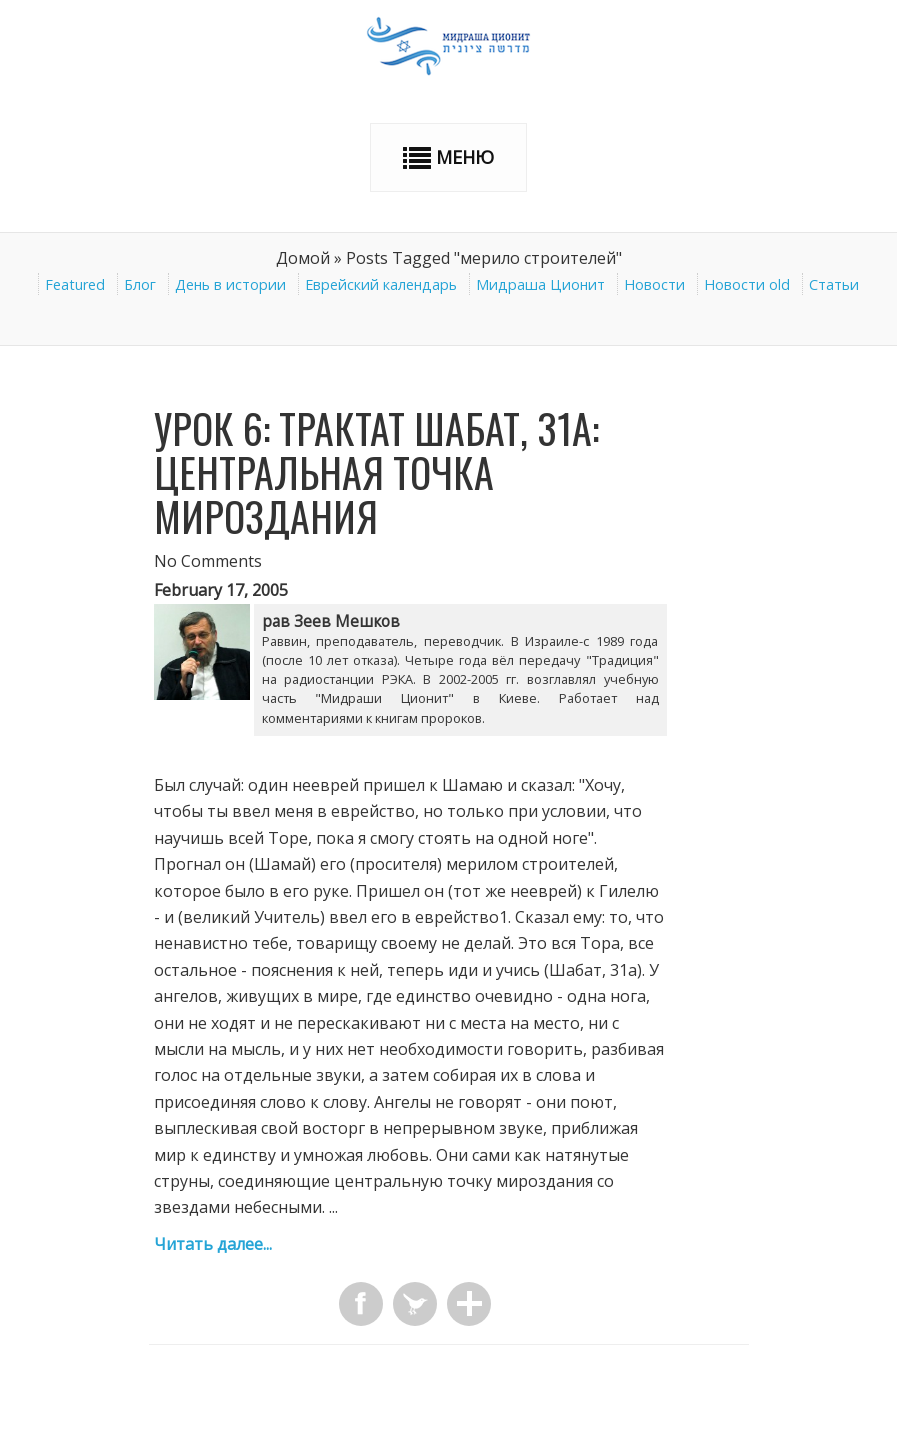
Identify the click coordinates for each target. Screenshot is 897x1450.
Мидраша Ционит (540, 284)
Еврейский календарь (381, 284)
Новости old (747, 284)
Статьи (834, 284)
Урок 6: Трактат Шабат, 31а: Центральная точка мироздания (376, 472)
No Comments (208, 561)
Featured (75, 284)
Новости (654, 284)
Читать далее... (213, 1244)
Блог (140, 284)
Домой (303, 258)
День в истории (230, 284)
